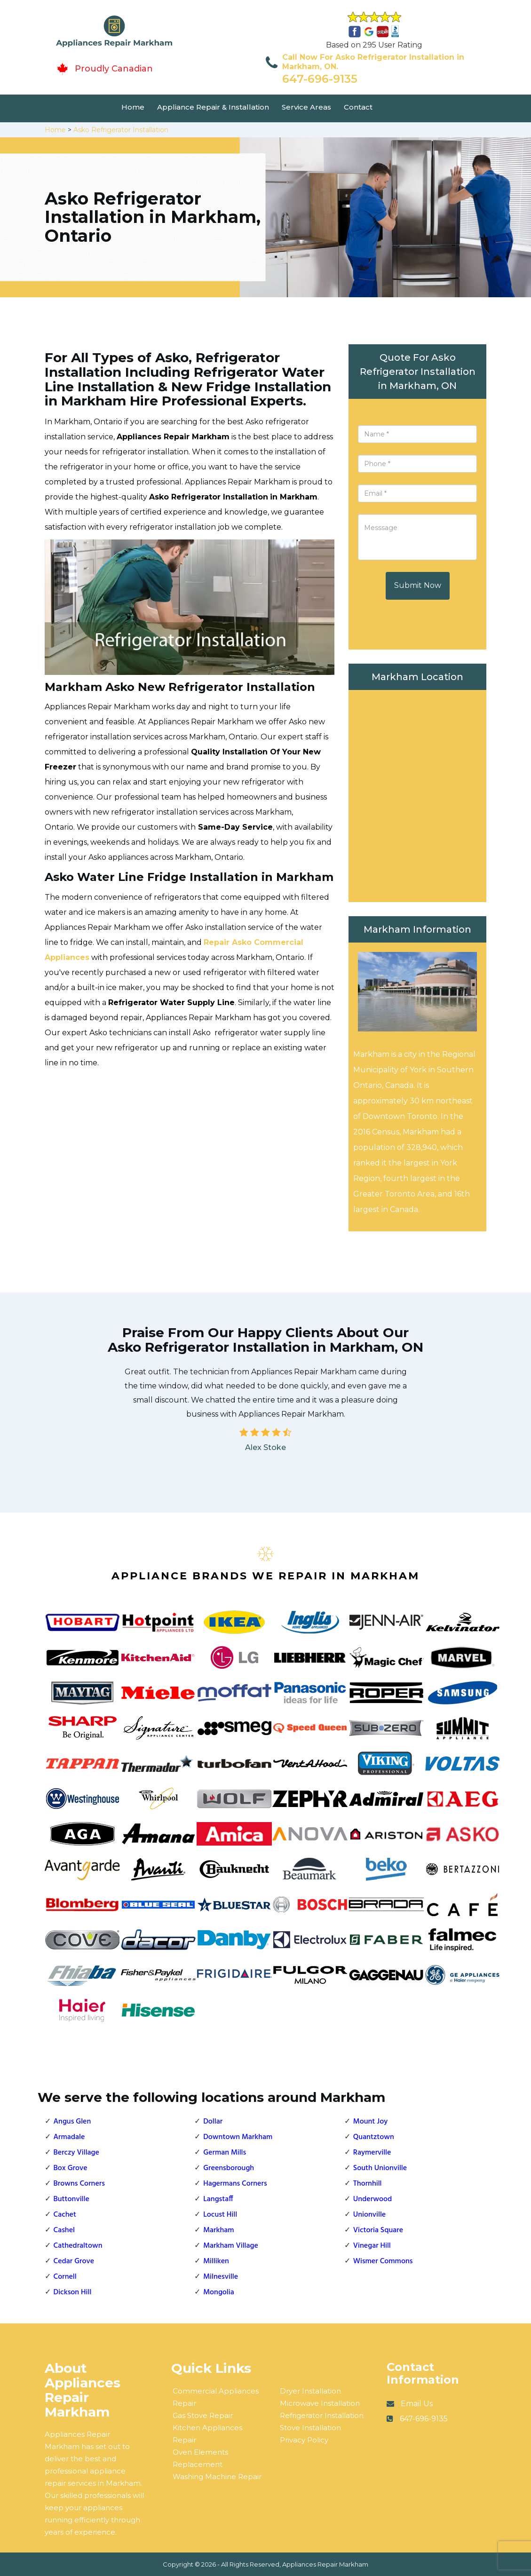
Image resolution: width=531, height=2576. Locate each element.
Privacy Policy (304, 2439)
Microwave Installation (320, 2403)
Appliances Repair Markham (325, 2564)
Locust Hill (220, 2215)
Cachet (65, 2215)
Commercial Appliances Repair (216, 2397)
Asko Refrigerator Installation (120, 130)
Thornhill (367, 2184)
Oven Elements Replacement (200, 2458)
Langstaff (218, 2199)
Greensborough (228, 2168)
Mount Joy (370, 2122)
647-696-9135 (319, 79)
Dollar (212, 2122)
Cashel (64, 2230)
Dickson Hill (73, 2292)
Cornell (65, 2277)
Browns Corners (79, 2184)
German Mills (224, 2153)
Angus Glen (72, 2122)
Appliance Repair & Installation (213, 107)
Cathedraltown (78, 2246)
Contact (358, 107)
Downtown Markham (237, 2137)
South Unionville (380, 2168)
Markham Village (230, 2246)
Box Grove (70, 2168)
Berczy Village (76, 2153)
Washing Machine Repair (217, 2476)
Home (132, 107)
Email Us (417, 2403)
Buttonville (71, 2199)
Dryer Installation (310, 2390)
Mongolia (218, 2292)
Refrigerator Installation (322, 2415)
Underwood (372, 2199)
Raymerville (372, 2153)
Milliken (216, 2261)
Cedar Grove (74, 2261)
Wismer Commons (383, 2261)
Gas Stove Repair (203, 2415)
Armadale (69, 2137)
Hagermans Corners (235, 2184)
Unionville (369, 2215)
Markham (218, 2230)
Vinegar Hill (372, 2246)
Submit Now (417, 585)
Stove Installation (310, 2427)
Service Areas (306, 107)
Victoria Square (378, 2230)
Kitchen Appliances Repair (207, 2433)
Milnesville (220, 2277)
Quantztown (373, 2137)
